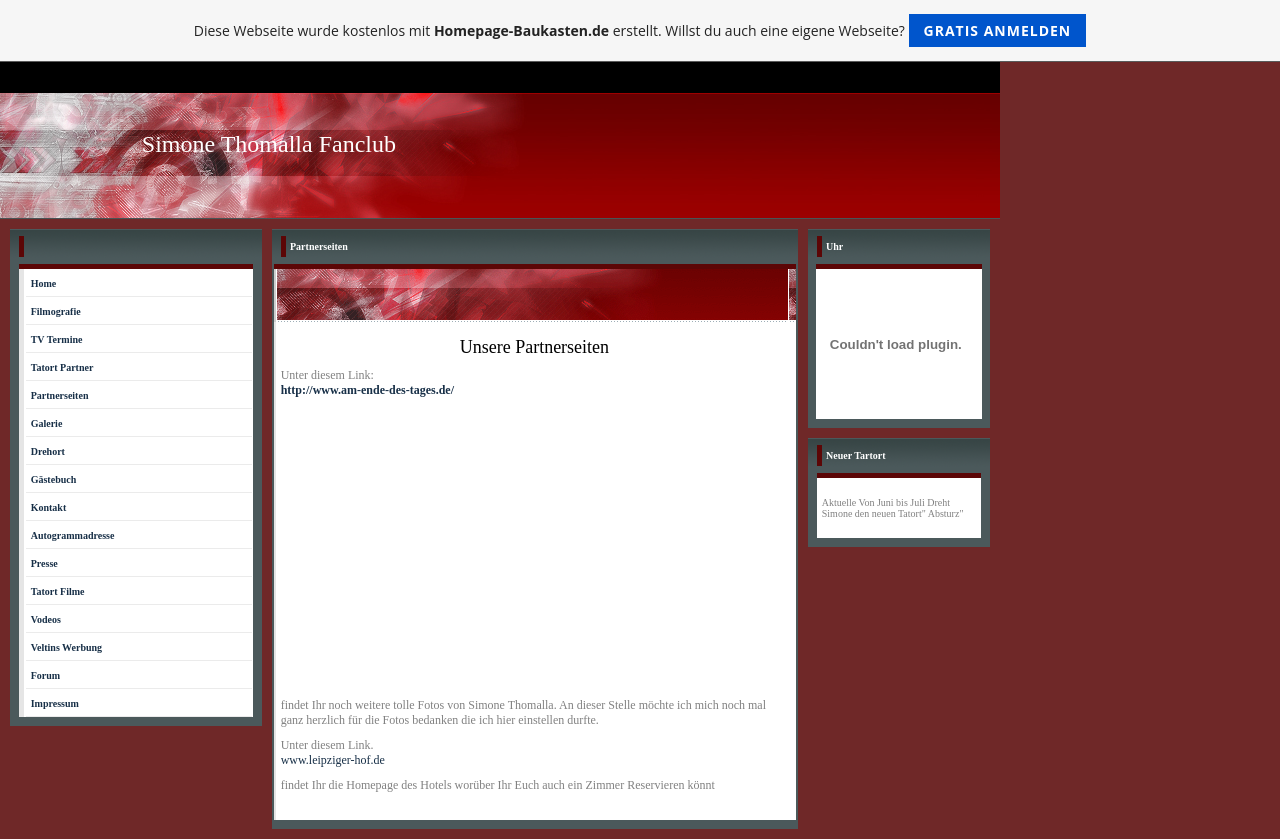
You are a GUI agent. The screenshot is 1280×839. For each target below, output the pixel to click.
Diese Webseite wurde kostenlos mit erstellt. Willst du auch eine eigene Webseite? (640, 30)
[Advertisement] (536, 548)
